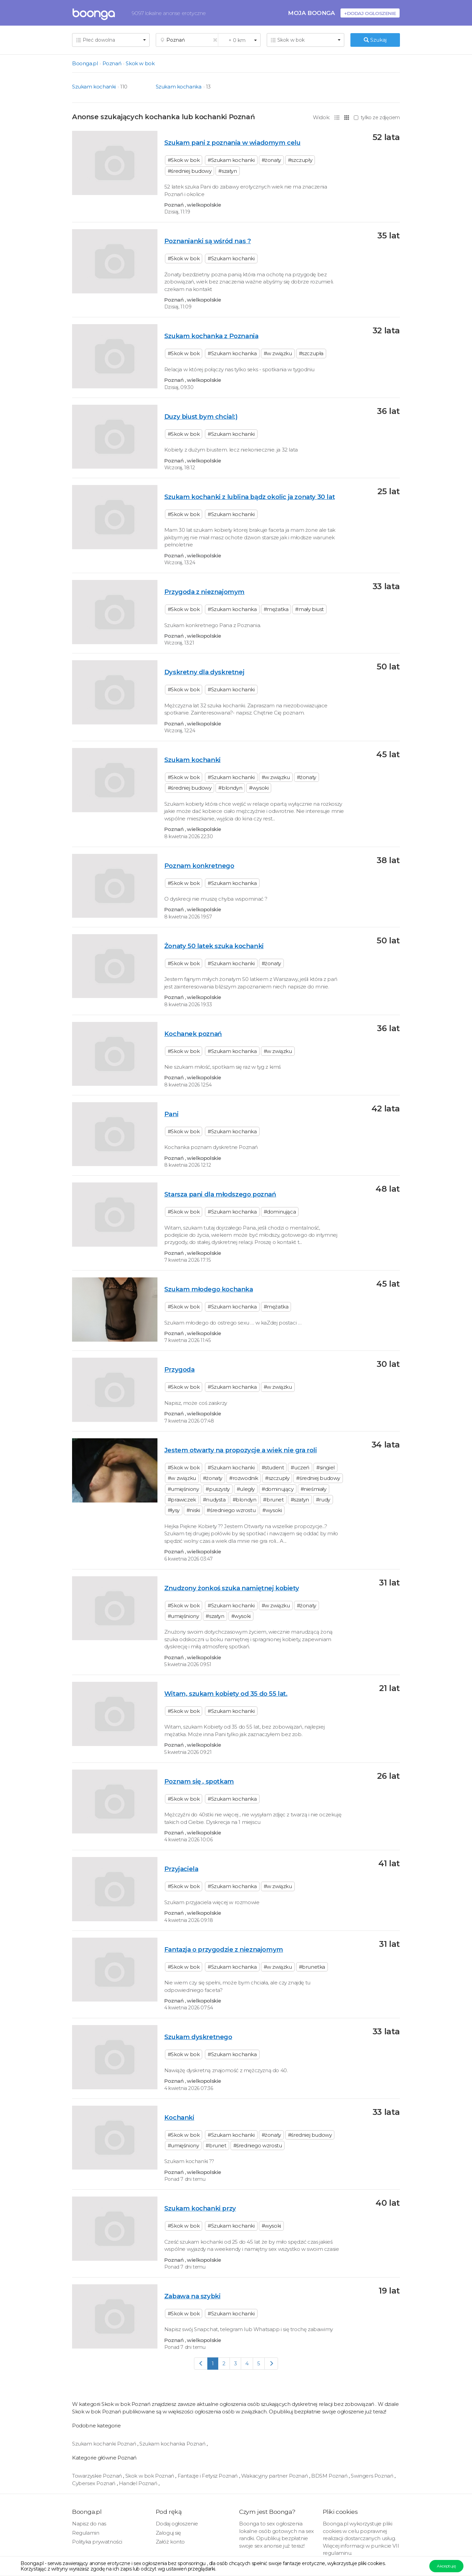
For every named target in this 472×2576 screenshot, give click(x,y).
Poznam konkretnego (199, 866)
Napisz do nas (89, 2523)
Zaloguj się (168, 2533)
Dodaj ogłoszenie (177, 2523)
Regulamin (85, 2533)
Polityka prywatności (97, 2541)
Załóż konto (170, 2541)
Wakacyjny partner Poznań (275, 2476)
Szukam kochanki (94, 86)
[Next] (271, 2363)
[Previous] (201, 2363)
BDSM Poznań (330, 2476)
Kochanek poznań (193, 1034)
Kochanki (179, 2117)
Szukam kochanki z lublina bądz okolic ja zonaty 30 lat (249, 497)
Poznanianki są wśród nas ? (207, 241)
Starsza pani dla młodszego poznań (220, 1194)
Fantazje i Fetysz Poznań (208, 2476)
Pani (171, 1114)
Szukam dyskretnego (198, 2037)
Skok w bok (140, 63)
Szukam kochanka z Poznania (211, 336)
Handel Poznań (138, 2483)
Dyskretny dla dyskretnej (204, 672)
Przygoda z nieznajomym (204, 592)
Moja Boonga (311, 13)
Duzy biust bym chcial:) (201, 416)
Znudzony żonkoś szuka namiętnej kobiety (231, 1588)
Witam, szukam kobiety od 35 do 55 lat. (226, 1694)
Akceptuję (446, 2565)
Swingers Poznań (372, 2476)
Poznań (112, 63)
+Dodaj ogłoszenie (370, 13)
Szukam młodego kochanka (208, 1289)
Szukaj (375, 40)
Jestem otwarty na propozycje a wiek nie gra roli (240, 1450)
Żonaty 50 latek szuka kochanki (214, 946)
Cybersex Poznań (94, 2483)
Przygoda (179, 1369)
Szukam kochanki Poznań (104, 2443)
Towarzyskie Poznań (97, 2476)
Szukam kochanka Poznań (173, 2443)
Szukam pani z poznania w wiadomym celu (232, 143)
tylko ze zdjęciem (377, 117)
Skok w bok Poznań (150, 2476)
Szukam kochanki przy (200, 2208)
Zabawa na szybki (192, 2296)
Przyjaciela (181, 1869)
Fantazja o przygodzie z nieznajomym (223, 1949)
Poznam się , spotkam (199, 1781)
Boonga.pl (85, 63)
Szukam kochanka (179, 86)
